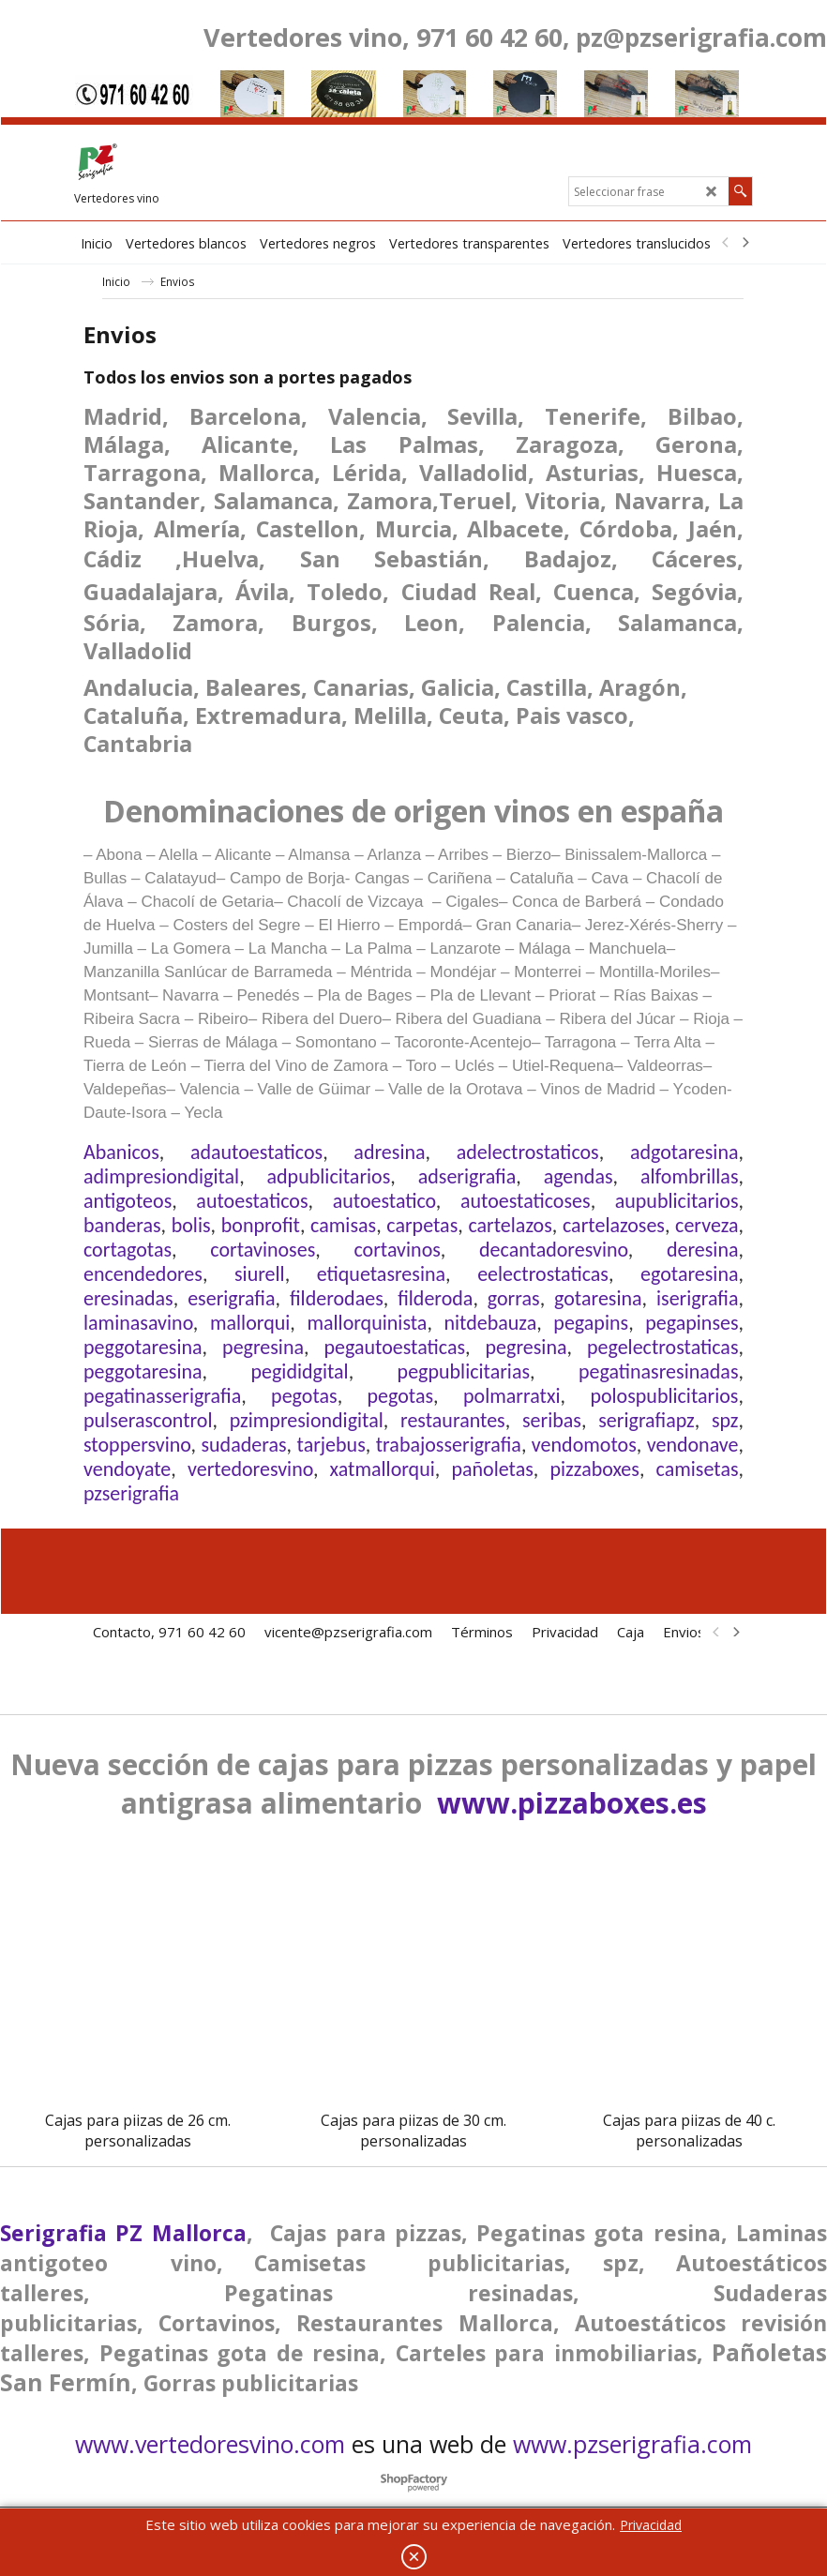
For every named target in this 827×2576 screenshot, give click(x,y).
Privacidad (651, 2525)
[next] (744, 242)
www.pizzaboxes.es (572, 1803)
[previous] (725, 242)
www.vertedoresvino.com (210, 2444)
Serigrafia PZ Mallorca (123, 2233)
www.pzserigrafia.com (632, 2444)
